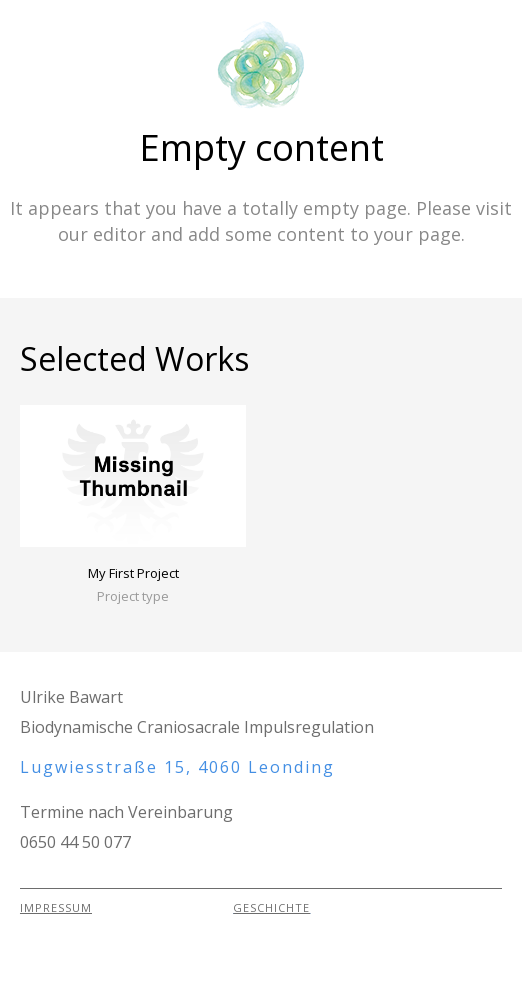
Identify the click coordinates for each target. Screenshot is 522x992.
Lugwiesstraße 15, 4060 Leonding (177, 767)
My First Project (133, 573)
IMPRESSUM (56, 907)
